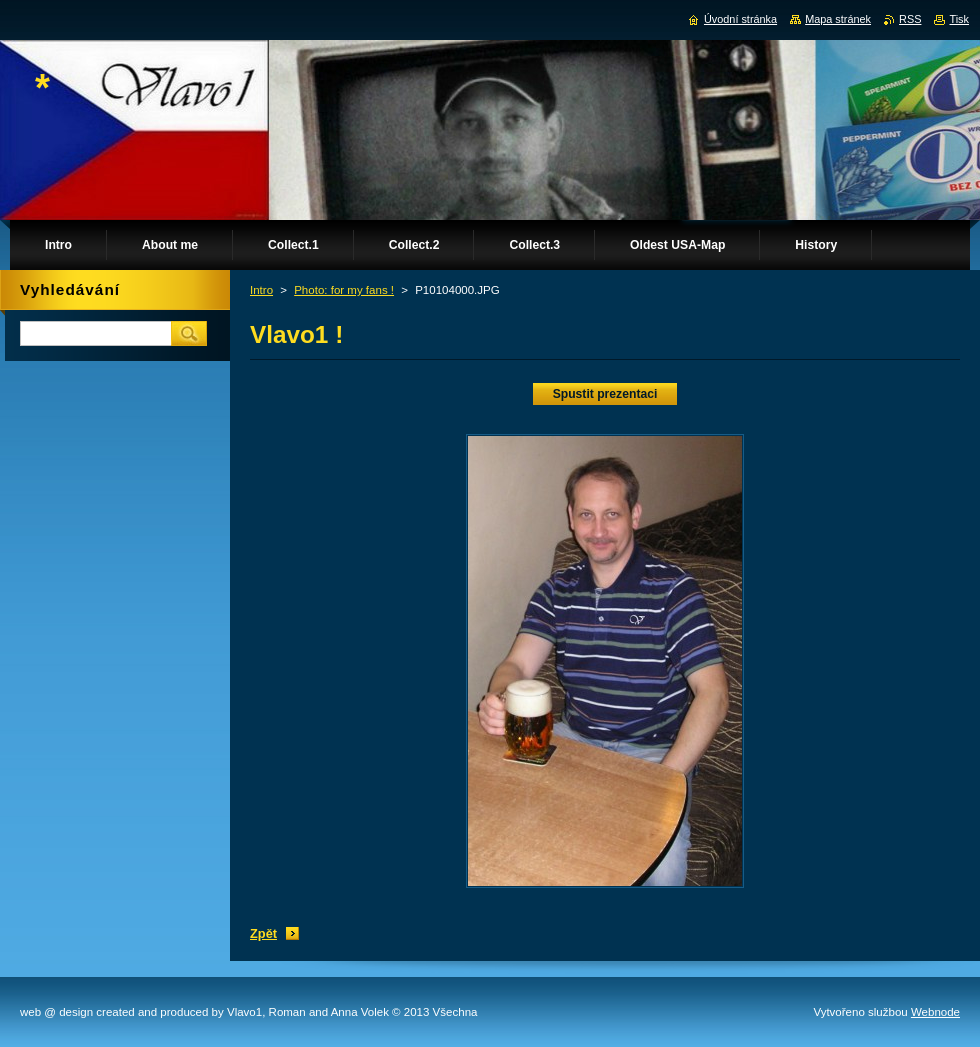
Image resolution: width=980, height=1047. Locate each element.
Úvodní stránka (740, 19)
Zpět (263, 933)
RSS (910, 19)
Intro (261, 290)
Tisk (959, 19)
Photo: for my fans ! (344, 290)
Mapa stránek (838, 19)
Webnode (935, 1012)
